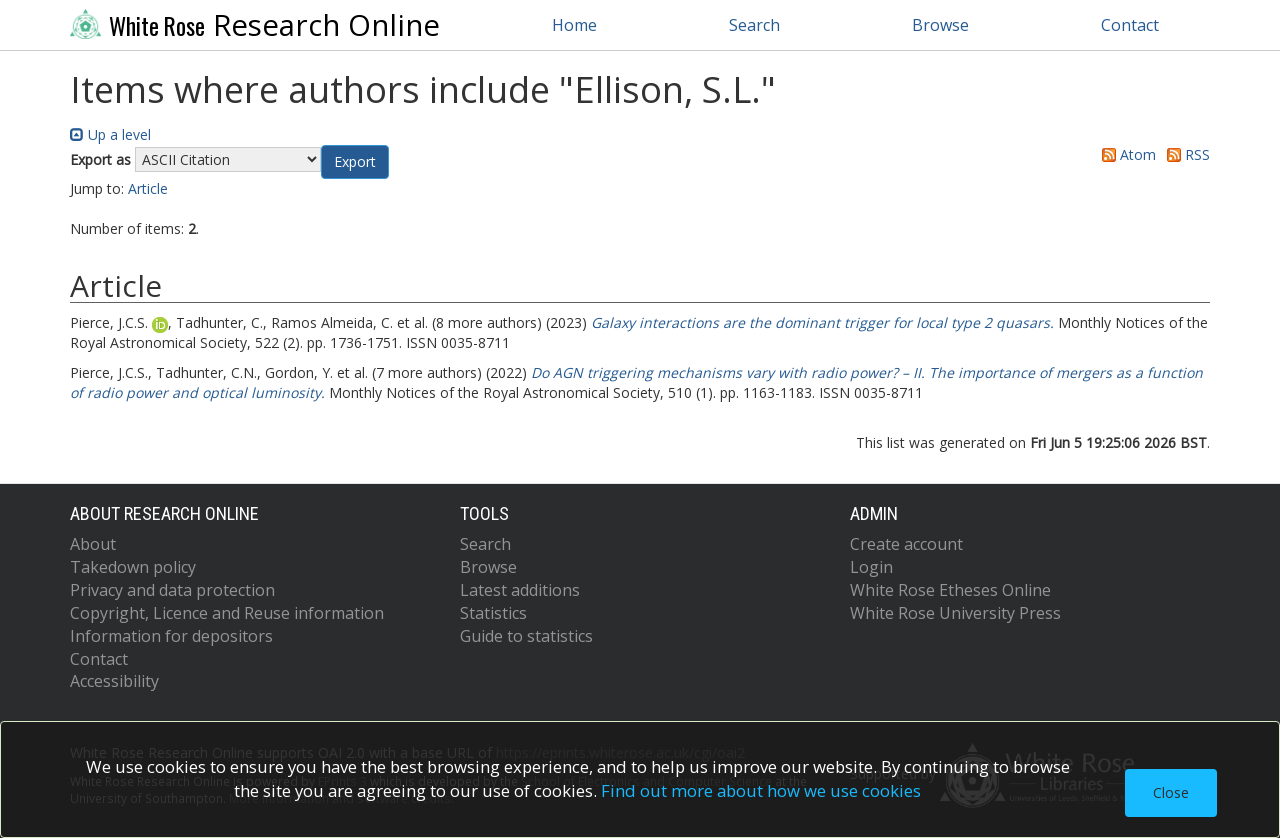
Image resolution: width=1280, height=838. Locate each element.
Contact (1130, 25)
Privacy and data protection (172, 590)
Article (148, 188)
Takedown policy (133, 567)
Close (1171, 792)
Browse (940, 25)
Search (754, 25)
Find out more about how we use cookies (761, 790)
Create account (906, 544)
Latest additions (520, 590)
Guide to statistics (526, 636)
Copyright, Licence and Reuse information (227, 613)
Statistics (493, 613)
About (93, 544)
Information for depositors (171, 636)
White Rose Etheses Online (950, 590)
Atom (1125, 154)
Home (574, 25)
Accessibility (114, 681)
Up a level (110, 134)
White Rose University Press (955, 613)
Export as (100, 159)
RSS (1185, 154)
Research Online (255, 25)
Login (871, 567)
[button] (355, 162)
